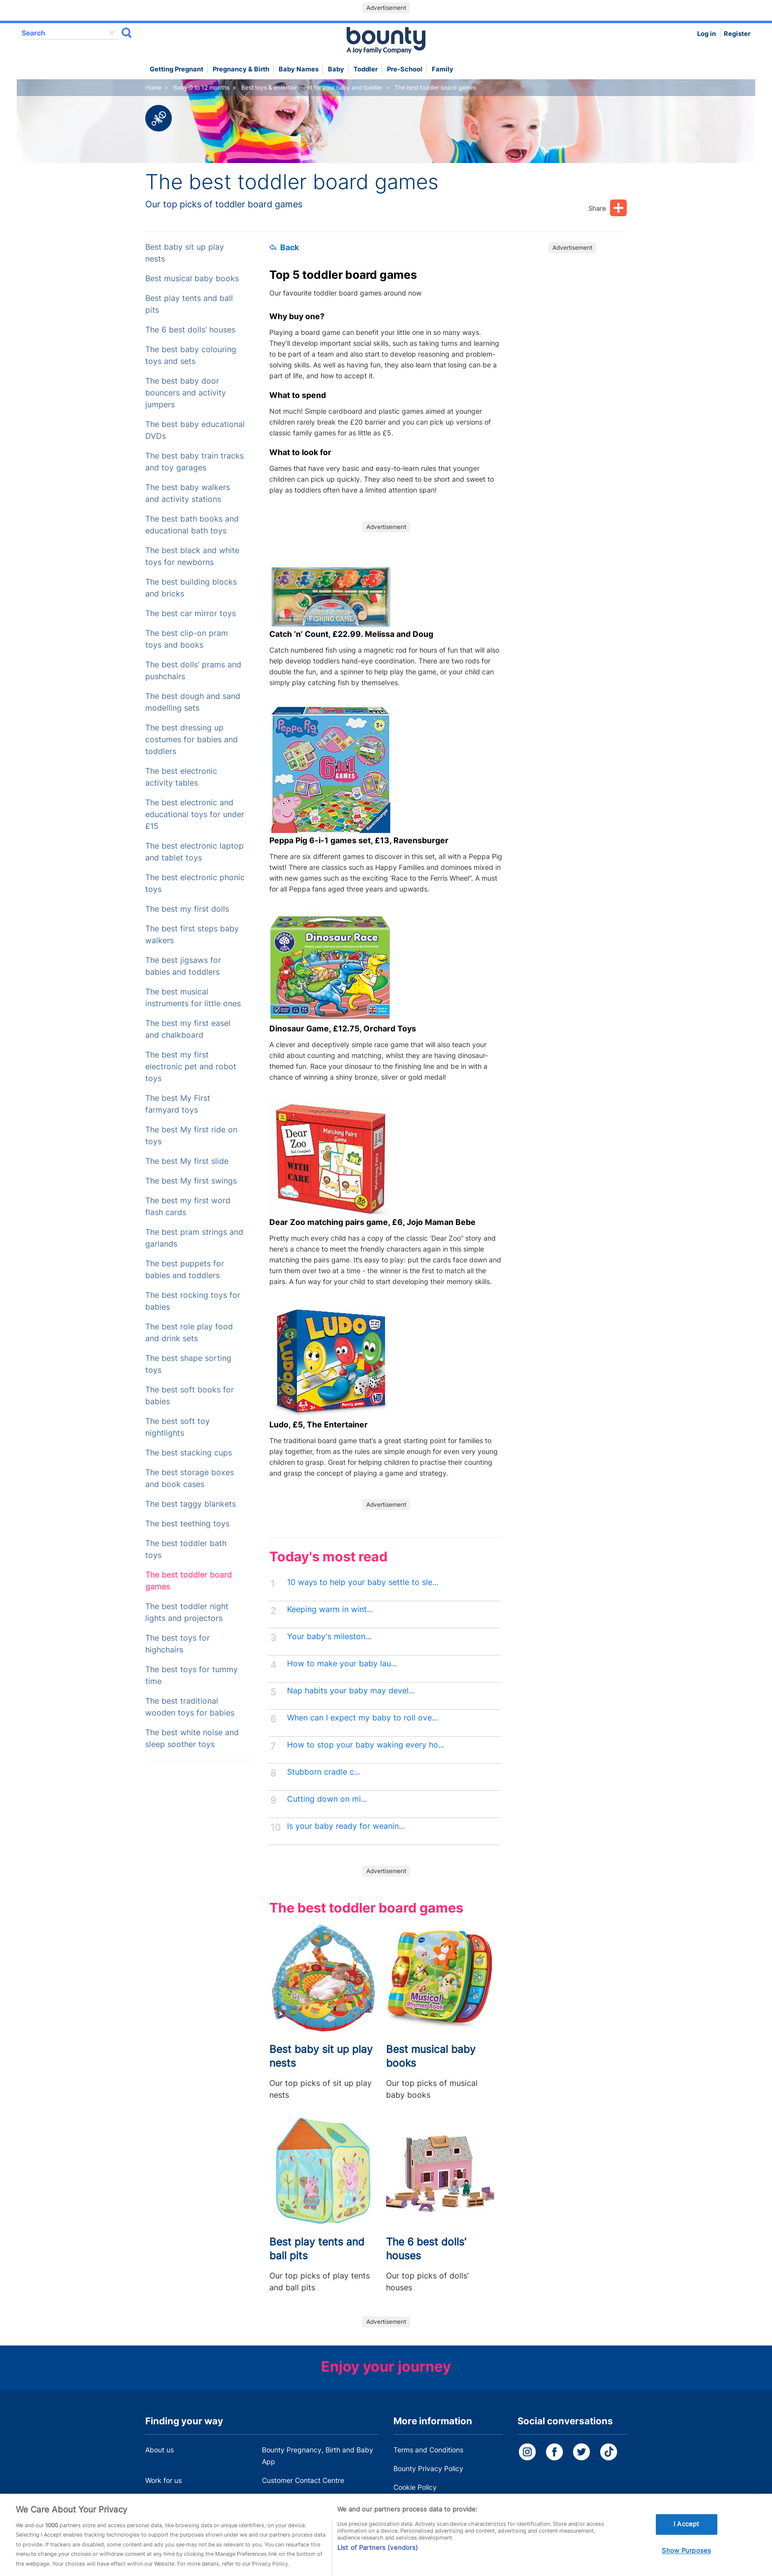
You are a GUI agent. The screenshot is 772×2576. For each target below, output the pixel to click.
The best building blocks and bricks (191, 587)
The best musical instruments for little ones (193, 997)
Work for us (163, 2480)
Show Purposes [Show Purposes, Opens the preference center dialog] (686, 2566)
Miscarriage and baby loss (304, 2499)
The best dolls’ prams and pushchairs (193, 670)
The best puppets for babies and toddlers (184, 1269)
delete (111, 33)
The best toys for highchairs (177, 1643)
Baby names (299, 69)
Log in (706, 33)
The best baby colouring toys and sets (190, 355)
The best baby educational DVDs (195, 430)
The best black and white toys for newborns (192, 556)
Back (284, 247)
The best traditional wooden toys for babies (189, 1706)
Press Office (165, 2499)
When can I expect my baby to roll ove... (362, 1717)
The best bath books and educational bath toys (192, 524)
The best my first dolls (187, 909)
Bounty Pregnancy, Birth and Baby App (317, 2455)
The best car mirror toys (190, 613)
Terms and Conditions (428, 2449)
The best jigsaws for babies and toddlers (183, 966)
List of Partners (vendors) (377, 2562)
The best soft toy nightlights (177, 1427)
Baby (336, 69)
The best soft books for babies (189, 1395)
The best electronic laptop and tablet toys (194, 851)
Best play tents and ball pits (189, 304)
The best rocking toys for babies (192, 1301)
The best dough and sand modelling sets (192, 702)
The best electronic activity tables (181, 777)
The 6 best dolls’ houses (190, 329)
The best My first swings (191, 1181)
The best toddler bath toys (185, 1549)
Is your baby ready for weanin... (346, 1826)
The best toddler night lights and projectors (186, 1612)
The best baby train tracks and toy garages (194, 461)
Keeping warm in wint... (330, 1609)
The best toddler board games (188, 1580)
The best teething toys (187, 1523)
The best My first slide (186, 1161)
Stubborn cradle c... (323, 1772)
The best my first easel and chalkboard (187, 1029)
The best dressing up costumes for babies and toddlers (191, 739)
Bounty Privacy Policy (428, 2468)
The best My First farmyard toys (177, 1104)
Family (442, 69)
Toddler (366, 69)
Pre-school (404, 69)
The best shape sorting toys (188, 1364)
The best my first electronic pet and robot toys (190, 1066)
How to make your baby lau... (342, 1663)
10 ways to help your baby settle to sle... (362, 1582)
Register (737, 33)
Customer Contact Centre (303, 2480)
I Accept (686, 2539)
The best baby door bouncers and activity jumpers (185, 392)
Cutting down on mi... (327, 1799)
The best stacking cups (188, 1452)
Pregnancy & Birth (241, 69)
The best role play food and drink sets (189, 1332)
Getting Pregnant (176, 69)
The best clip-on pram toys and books (186, 639)
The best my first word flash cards (187, 1206)
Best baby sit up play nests (184, 253)
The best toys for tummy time (191, 1675)
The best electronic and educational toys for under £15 (194, 814)
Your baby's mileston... (329, 1636)
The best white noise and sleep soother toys (192, 1738)
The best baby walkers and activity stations (187, 493)
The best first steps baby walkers (192, 934)
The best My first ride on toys (191, 1135)
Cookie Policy (415, 2487)
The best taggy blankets (190, 1504)
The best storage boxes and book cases (189, 1478)
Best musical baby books (192, 278)
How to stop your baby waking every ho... (365, 1745)
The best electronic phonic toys (195, 883)
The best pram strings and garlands (194, 1238)
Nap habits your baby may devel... (351, 1690)
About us (159, 2449)
